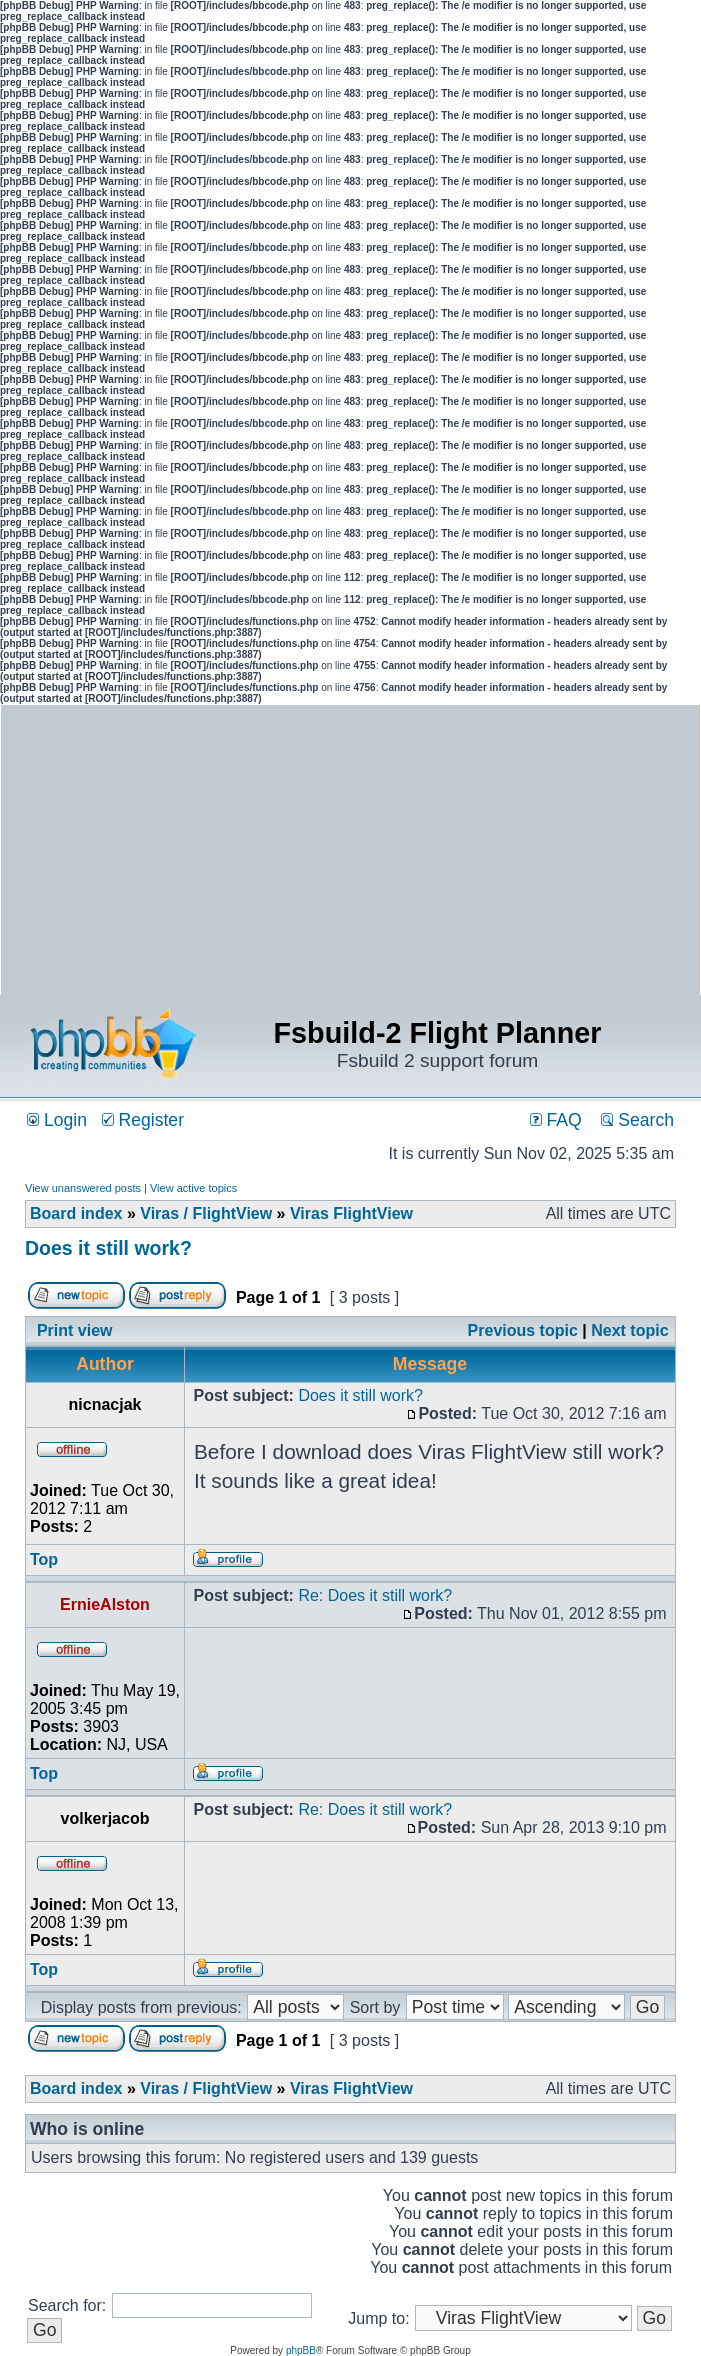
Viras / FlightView (206, 1213)
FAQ (556, 1120)
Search (637, 1120)
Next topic (629, 1330)
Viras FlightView (351, 1213)
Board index (76, 1213)
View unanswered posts (83, 1188)
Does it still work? (108, 1248)
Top (44, 1559)
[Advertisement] (526, 855)
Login (57, 1120)
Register (143, 1120)
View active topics (193, 1188)
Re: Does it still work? (375, 1595)
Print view (75, 1330)
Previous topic (523, 1330)
